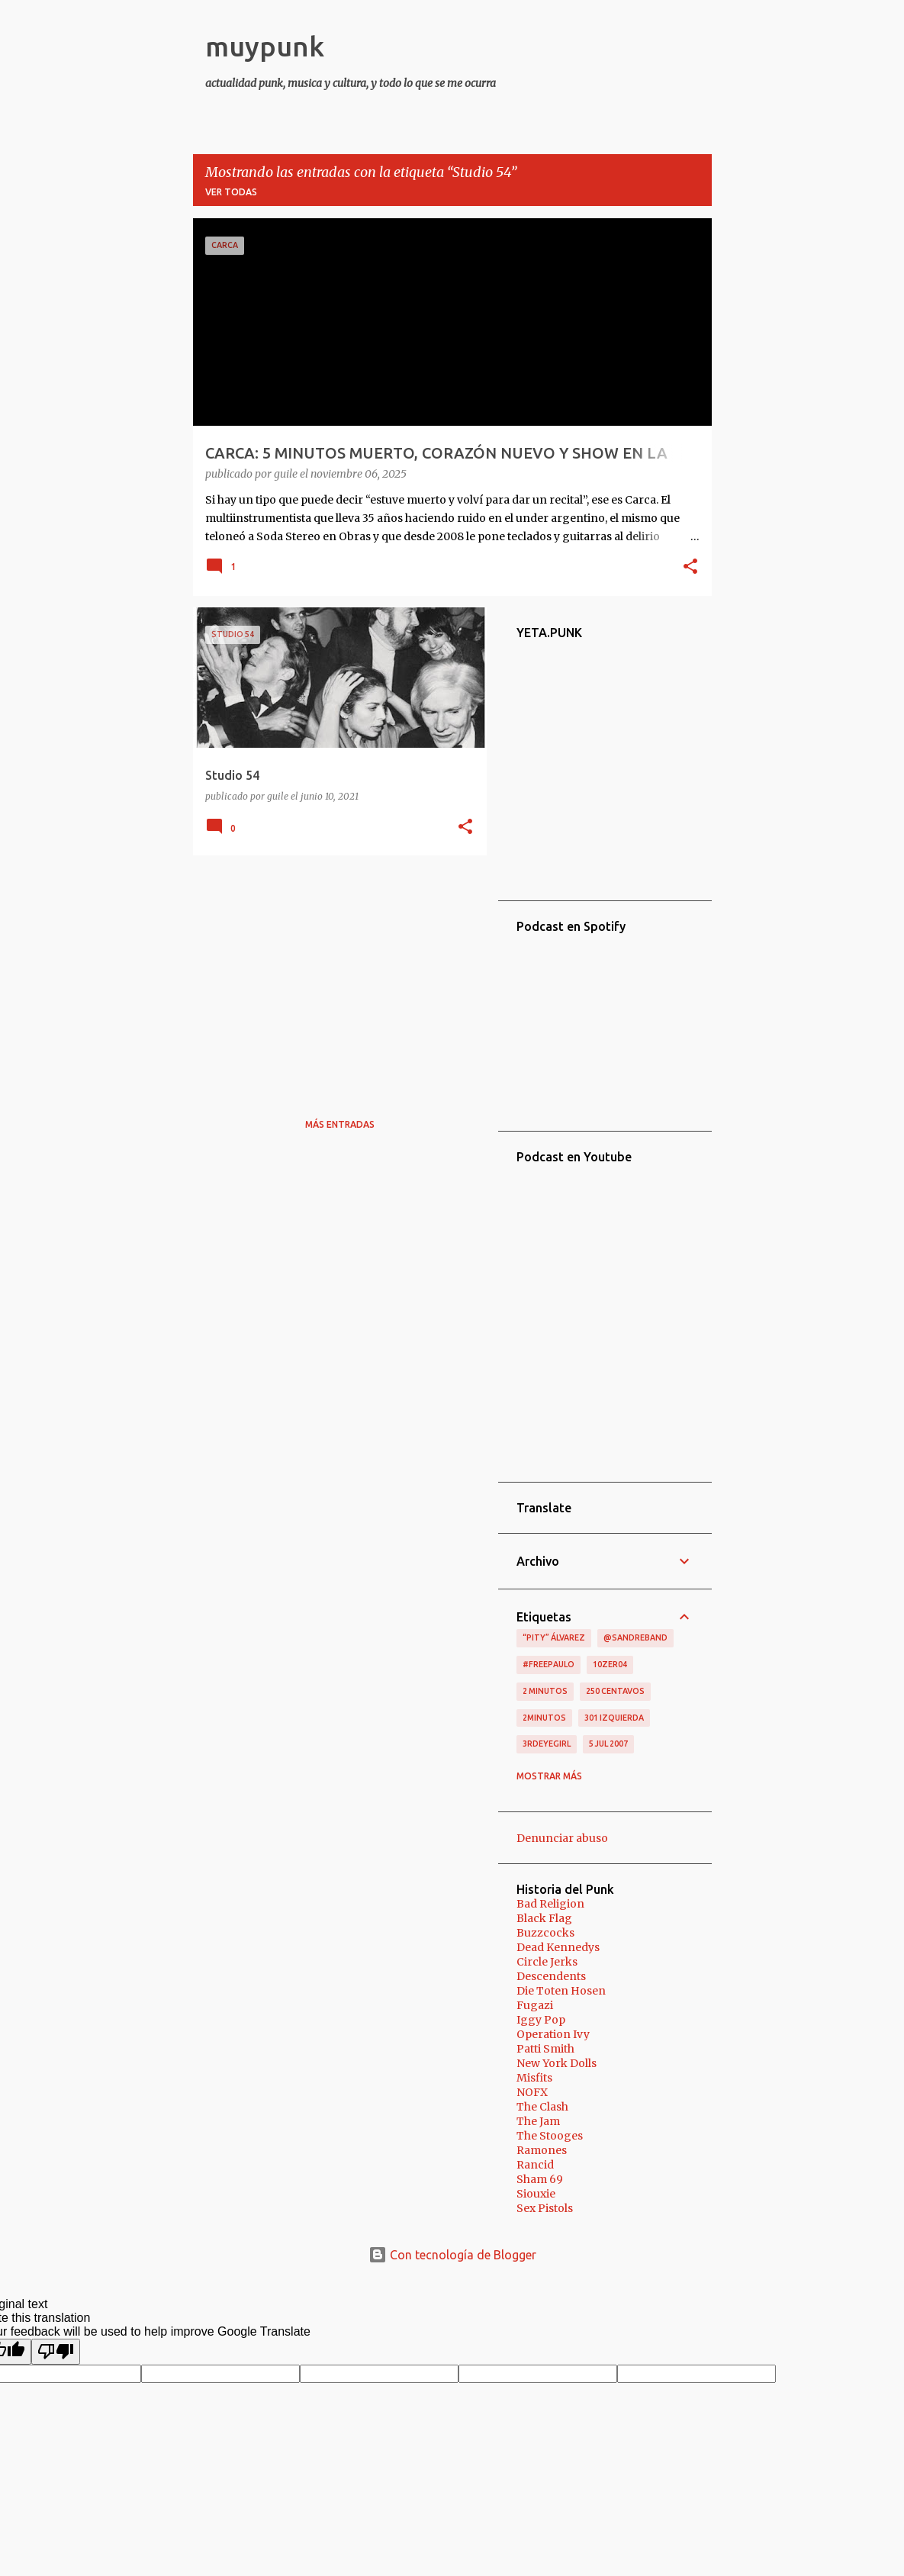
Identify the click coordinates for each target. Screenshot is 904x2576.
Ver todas (231, 192)
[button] (690, 567)
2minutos (544, 1717)
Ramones (541, 2150)
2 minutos (545, 1690)
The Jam (538, 2121)
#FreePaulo (548, 1664)
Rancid (535, 2165)
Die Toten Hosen (561, 1991)
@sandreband (635, 1637)
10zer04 (610, 1664)
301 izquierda (614, 1717)
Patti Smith (545, 2049)
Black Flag (544, 1918)
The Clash (542, 2107)
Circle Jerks (546, 1962)
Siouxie (535, 2194)
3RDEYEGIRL (547, 1743)
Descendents (551, 1976)
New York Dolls (556, 2063)
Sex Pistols (544, 2208)
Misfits (534, 2078)
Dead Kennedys (558, 1947)
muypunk (264, 46)
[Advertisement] (334, 973)
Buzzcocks (545, 1933)
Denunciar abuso (562, 1838)
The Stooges (549, 2136)
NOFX (532, 2092)
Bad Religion (550, 1904)
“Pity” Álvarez (554, 1637)
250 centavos (615, 1690)
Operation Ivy (553, 2034)
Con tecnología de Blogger (452, 2255)
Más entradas (340, 1124)
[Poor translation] (55, 2352)
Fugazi (534, 2005)
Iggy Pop (540, 2020)
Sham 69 (539, 2179)
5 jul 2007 (608, 1743)
